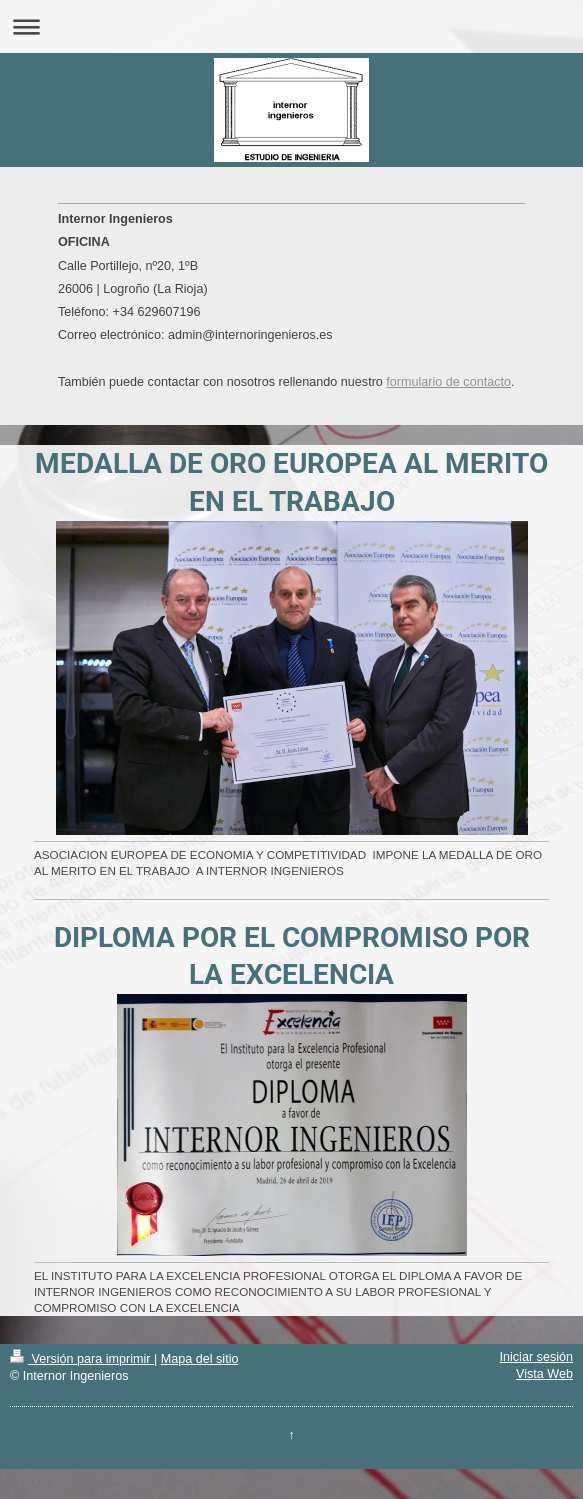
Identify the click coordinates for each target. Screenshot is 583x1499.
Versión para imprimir (82, 1359)
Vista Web (544, 1374)
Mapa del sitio (200, 1359)
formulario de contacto (448, 382)
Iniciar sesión (537, 1357)
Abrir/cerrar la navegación (291, 26)
